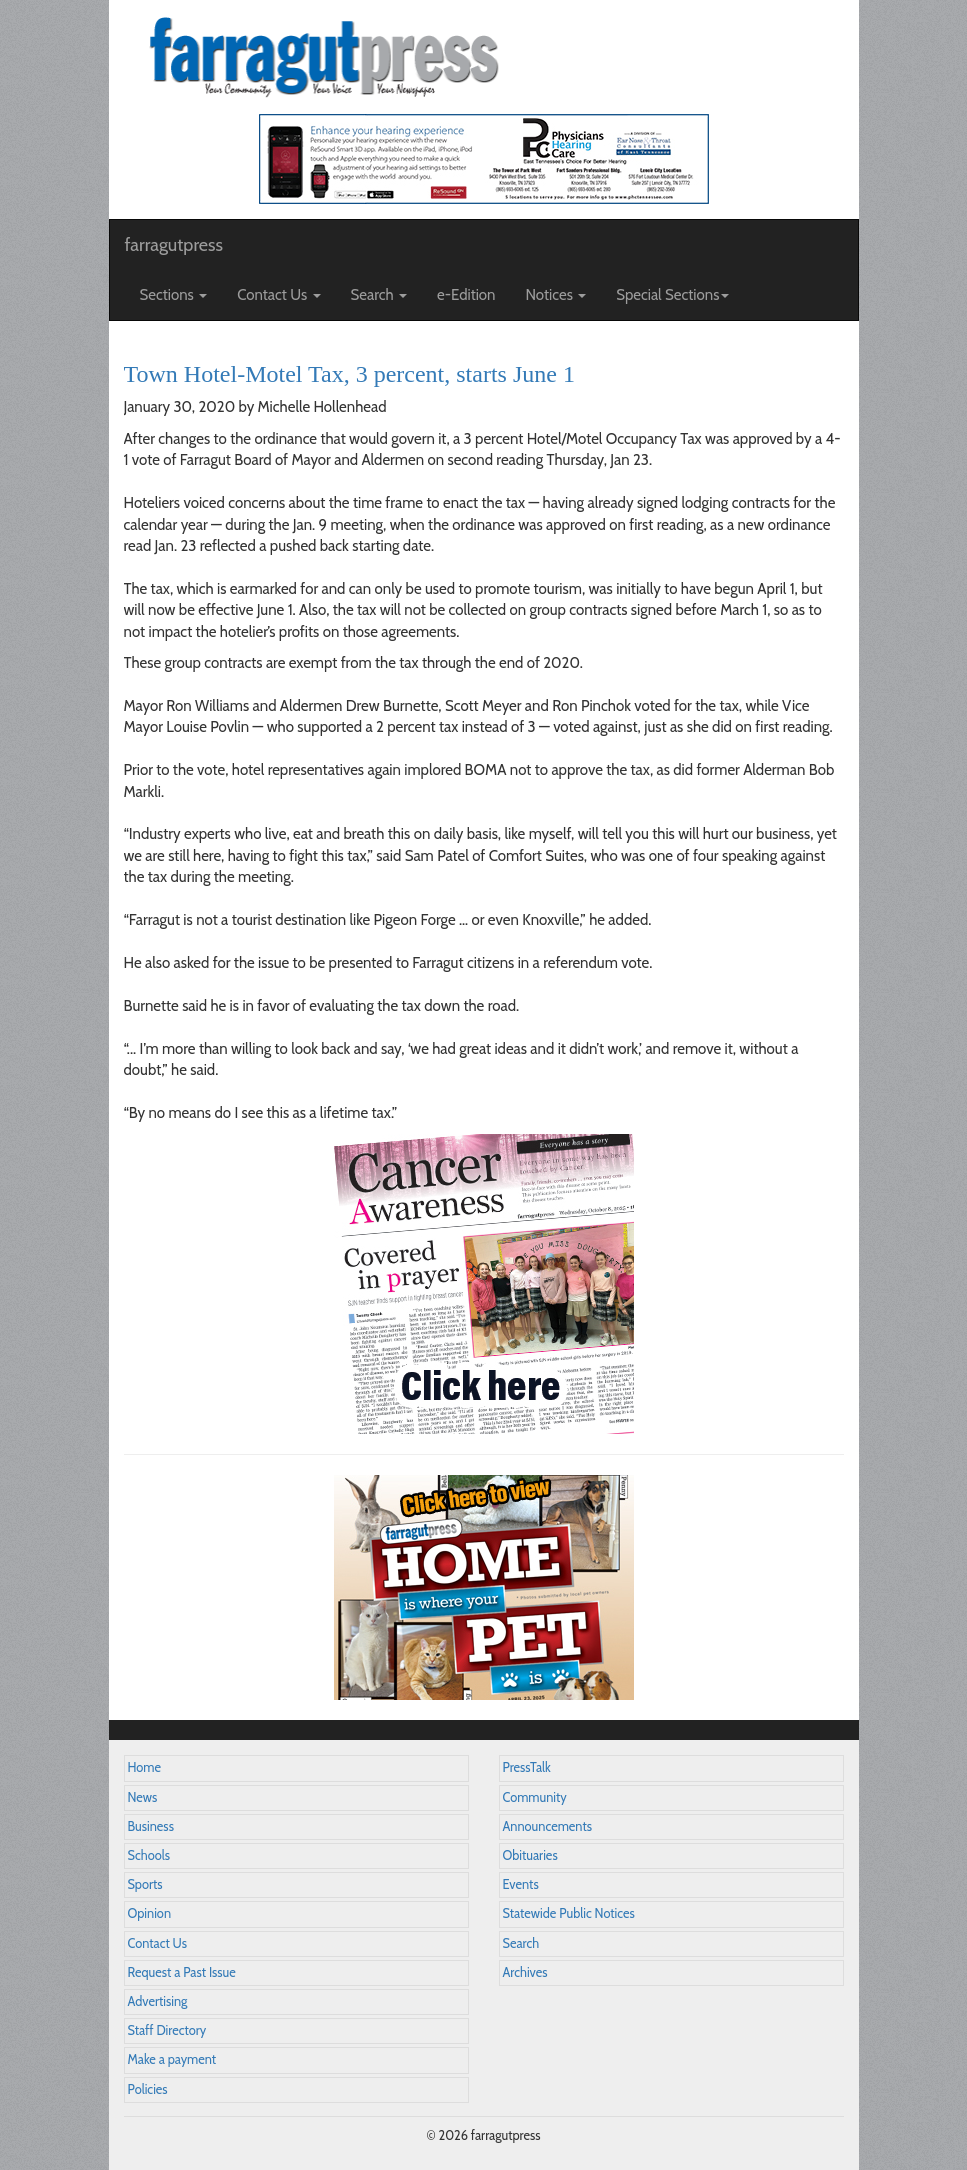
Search (521, 1943)
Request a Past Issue (182, 1972)
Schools (149, 1855)
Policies (148, 2089)
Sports (145, 1884)
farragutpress (174, 245)
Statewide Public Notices (569, 1913)
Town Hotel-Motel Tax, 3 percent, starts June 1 (349, 374)
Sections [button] (174, 295)
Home (145, 1767)
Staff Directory (167, 2030)
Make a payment (172, 2059)
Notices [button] (556, 295)
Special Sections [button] (672, 295)
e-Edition (466, 295)
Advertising (158, 2001)
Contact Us (157, 1943)
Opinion (150, 1913)
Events (521, 1884)
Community (535, 1797)
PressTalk (527, 1767)
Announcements (547, 1826)
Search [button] (379, 295)
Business (151, 1826)
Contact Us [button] (278, 295)
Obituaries (530, 1855)
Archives (525, 1972)
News (143, 1797)
